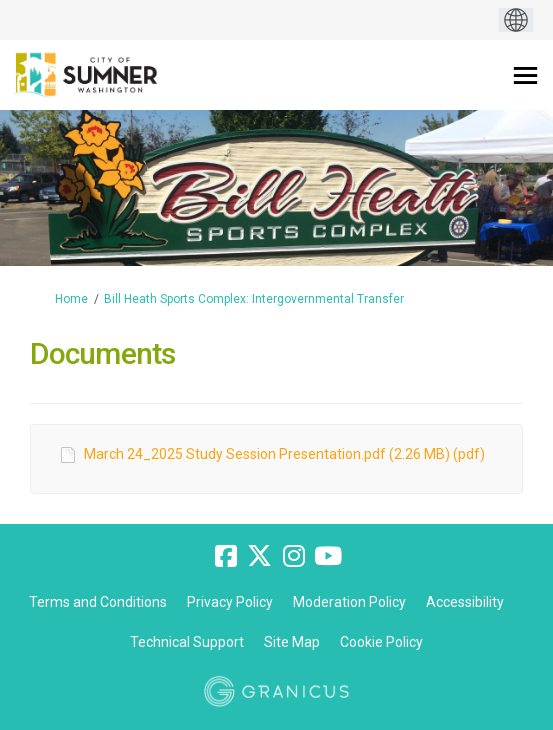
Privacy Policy (230, 602)
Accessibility (465, 602)
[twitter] (260, 556)
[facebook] (226, 556)
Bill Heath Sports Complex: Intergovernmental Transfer (254, 299)
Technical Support (187, 642)
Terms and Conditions (98, 602)
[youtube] (328, 556)
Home (71, 299)
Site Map (292, 642)
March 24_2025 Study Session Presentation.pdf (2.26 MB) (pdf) (284, 454)
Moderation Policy (349, 602)
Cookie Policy (381, 642)
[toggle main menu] (525, 75)
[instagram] (294, 556)
